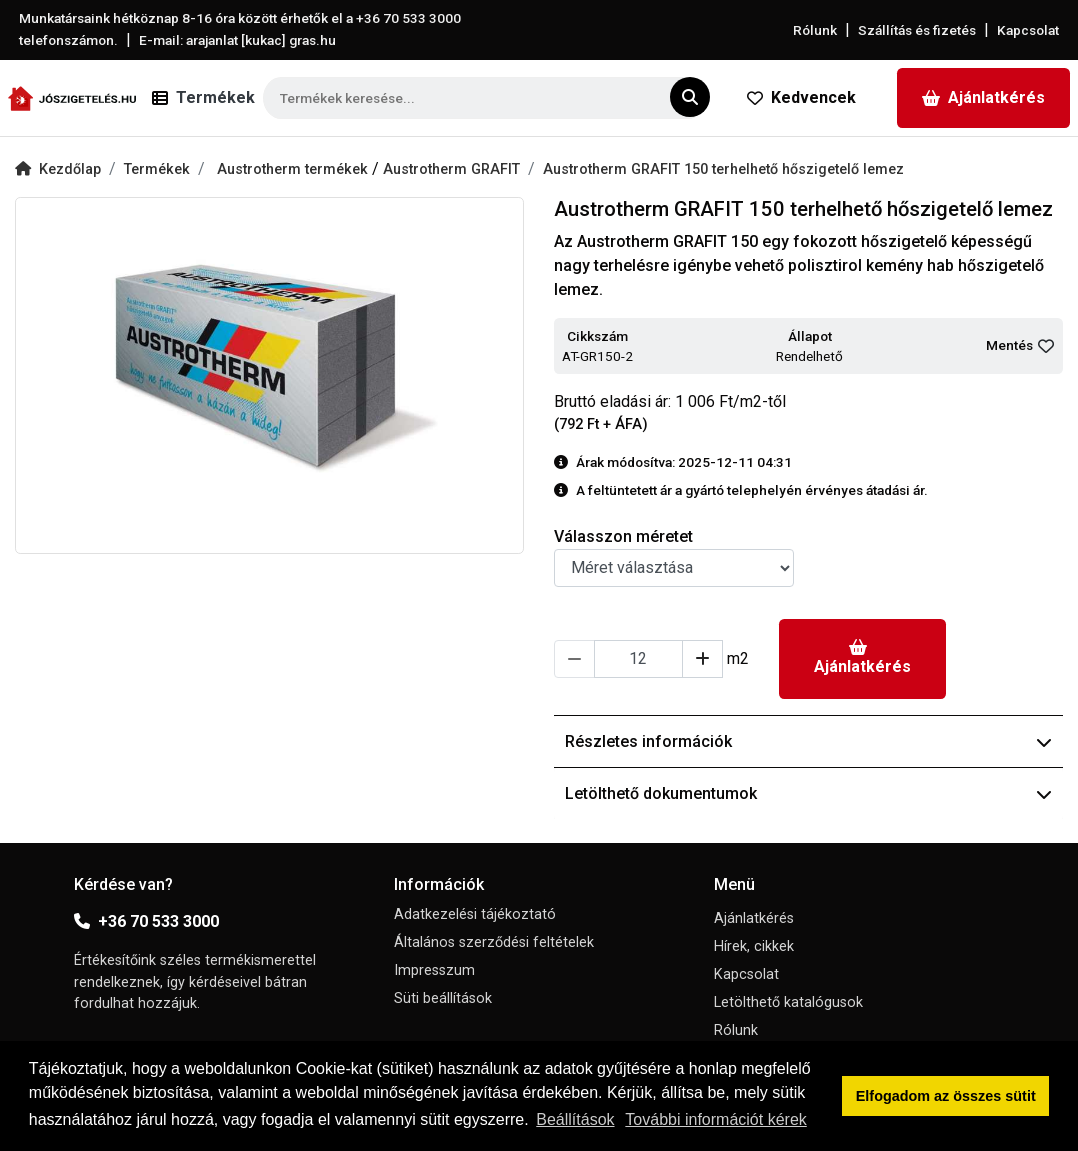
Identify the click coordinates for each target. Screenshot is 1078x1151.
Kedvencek (801, 97)
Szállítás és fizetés (917, 30)
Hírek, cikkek (754, 946)
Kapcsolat (1028, 30)
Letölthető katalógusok (788, 1002)
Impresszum (434, 970)
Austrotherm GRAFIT (451, 169)
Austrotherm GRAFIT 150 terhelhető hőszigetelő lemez (723, 169)
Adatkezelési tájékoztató (475, 914)
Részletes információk (808, 741)
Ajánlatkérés (983, 97)
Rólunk (815, 30)
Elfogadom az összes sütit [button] (946, 1096)
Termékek (157, 169)
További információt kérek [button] (715, 1119)
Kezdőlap (58, 169)
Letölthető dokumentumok (808, 793)
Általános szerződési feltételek (494, 942)
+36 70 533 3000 (146, 921)
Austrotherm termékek (294, 169)
